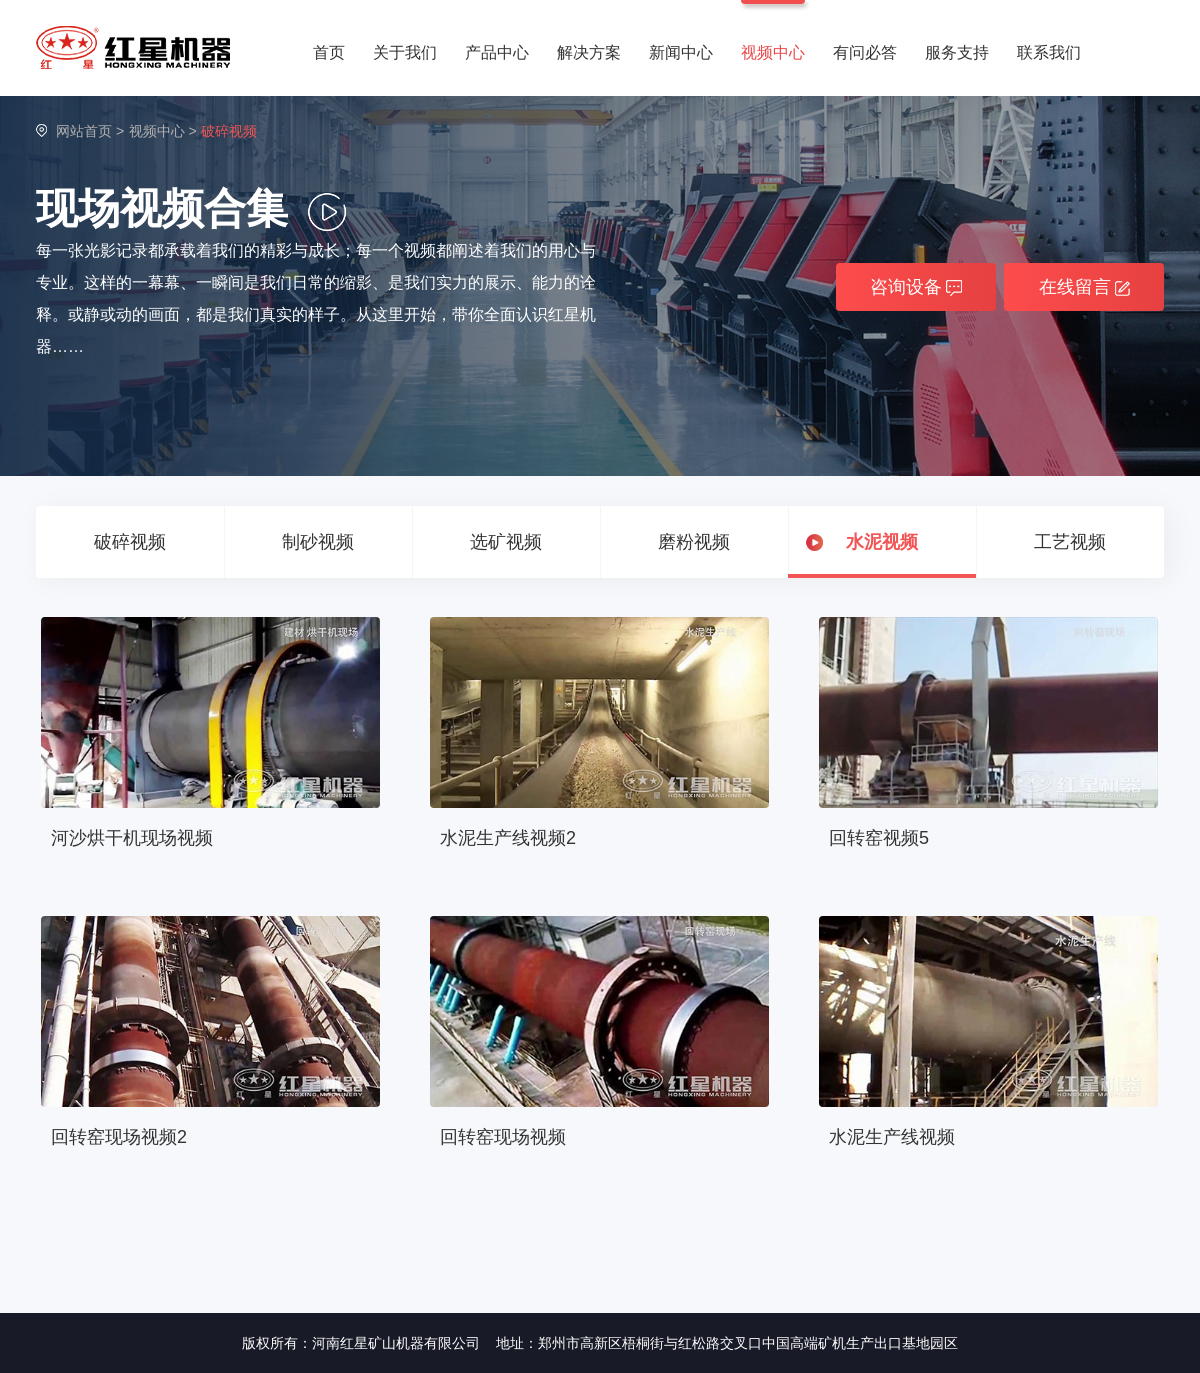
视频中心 (773, 52)
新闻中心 (681, 52)
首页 (329, 52)
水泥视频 (882, 542)
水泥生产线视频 (892, 1137)
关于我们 (405, 52)
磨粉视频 (694, 542)
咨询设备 (916, 287)
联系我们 (1049, 52)
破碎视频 (130, 542)
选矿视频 (506, 542)
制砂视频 (318, 542)
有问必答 (865, 52)
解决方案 (589, 52)
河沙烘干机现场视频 (132, 838)
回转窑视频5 (879, 838)
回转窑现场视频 (503, 1137)
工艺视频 (1070, 542)
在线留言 (1084, 287)
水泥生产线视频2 (508, 838)
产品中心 (497, 52)
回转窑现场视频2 (119, 1137)
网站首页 (84, 131)
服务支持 (957, 52)
